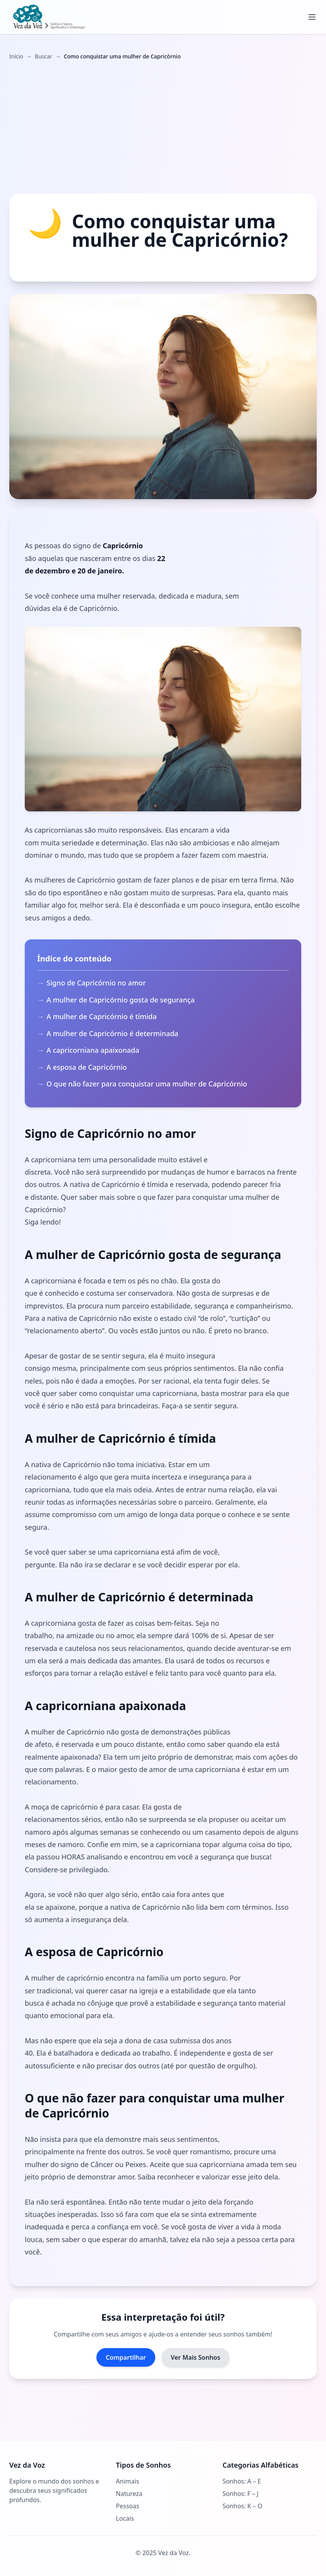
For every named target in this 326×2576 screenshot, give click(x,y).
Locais (125, 2518)
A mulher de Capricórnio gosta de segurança (120, 999)
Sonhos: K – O (243, 2506)
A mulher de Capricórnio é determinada (112, 1033)
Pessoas (127, 2506)
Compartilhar (126, 2357)
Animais (127, 2481)
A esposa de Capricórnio (86, 1067)
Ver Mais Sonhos (195, 2357)
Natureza (129, 2493)
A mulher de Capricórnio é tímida (101, 1016)
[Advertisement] (163, 127)
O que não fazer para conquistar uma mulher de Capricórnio (146, 1083)
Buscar (43, 56)
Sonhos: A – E (242, 2481)
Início (16, 56)
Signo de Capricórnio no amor (96, 982)
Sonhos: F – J (241, 2493)
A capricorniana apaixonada (92, 1050)
